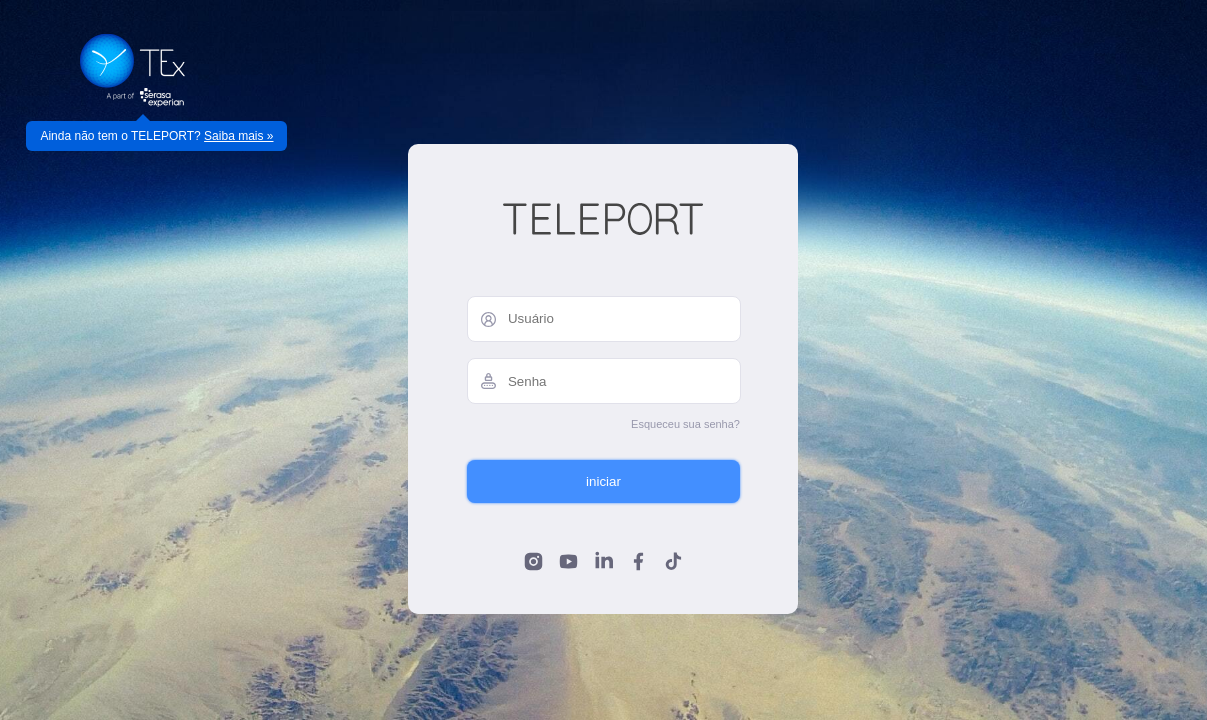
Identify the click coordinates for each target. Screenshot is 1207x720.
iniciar (603, 481)
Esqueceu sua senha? (685, 424)
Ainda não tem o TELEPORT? (156, 136)
